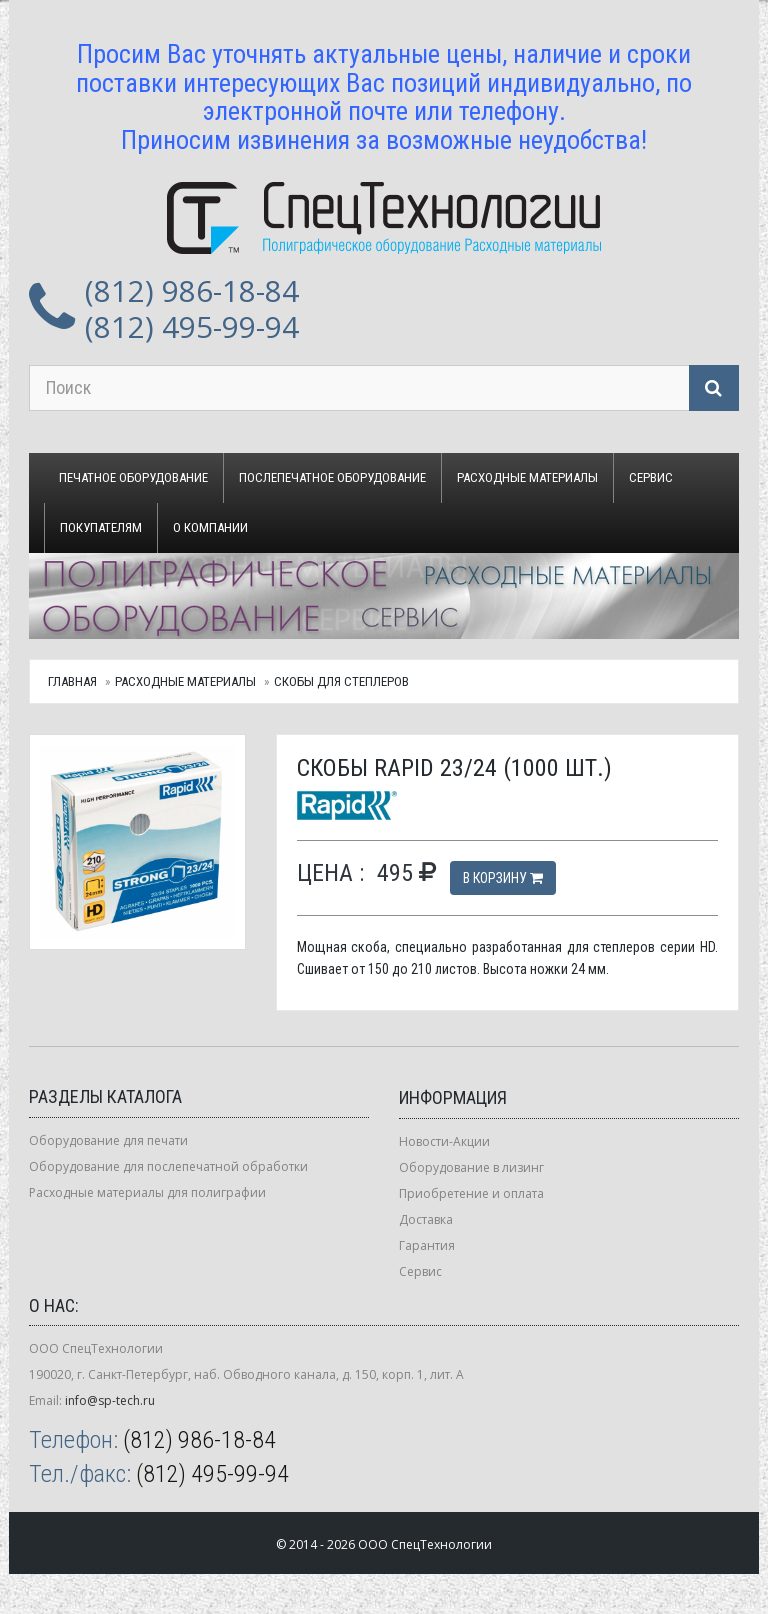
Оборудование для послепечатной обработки (168, 1166)
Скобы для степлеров (341, 681)
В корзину (503, 878)
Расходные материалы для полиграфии (147, 1192)
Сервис (651, 477)
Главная (72, 681)
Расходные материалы (527, 477)
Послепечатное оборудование (332, 477)
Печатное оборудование (133, 477)
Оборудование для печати (108, 1140)
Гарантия (427, 1245)
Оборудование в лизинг (471, 1167)
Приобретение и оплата (471, 1193)
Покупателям (101, 527)
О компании (210, 527)
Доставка (426, 1219)
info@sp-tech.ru (110, 1400)
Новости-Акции (444, 1141)
